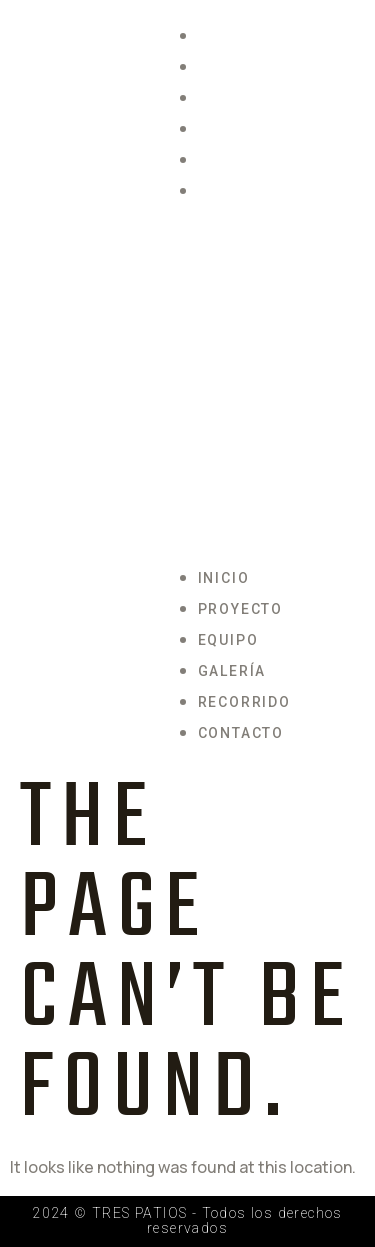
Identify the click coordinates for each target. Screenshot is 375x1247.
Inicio (224, 36)
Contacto (241, 191)
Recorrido (244, 160)
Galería (232, 129)
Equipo (228, 98)
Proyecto (240, 67)
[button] (277, 384)
